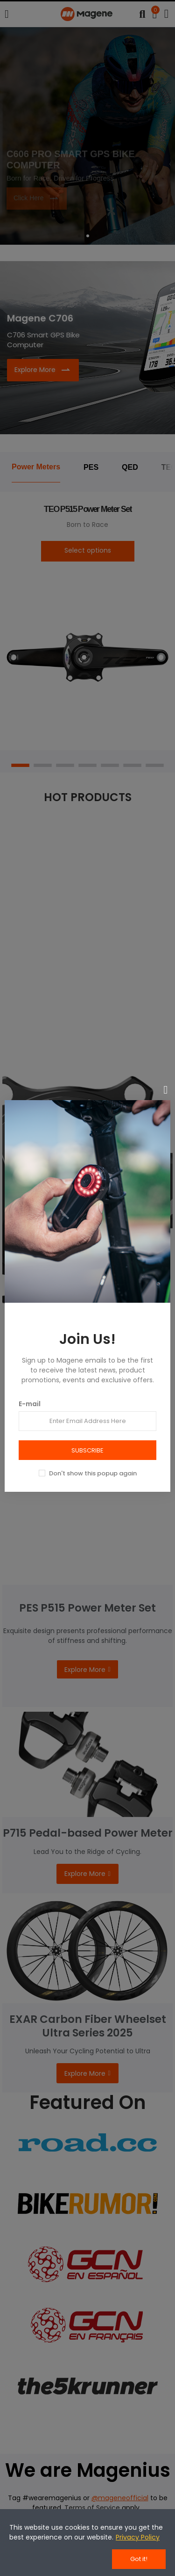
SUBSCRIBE (87, 1450)
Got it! (138, 2558)
